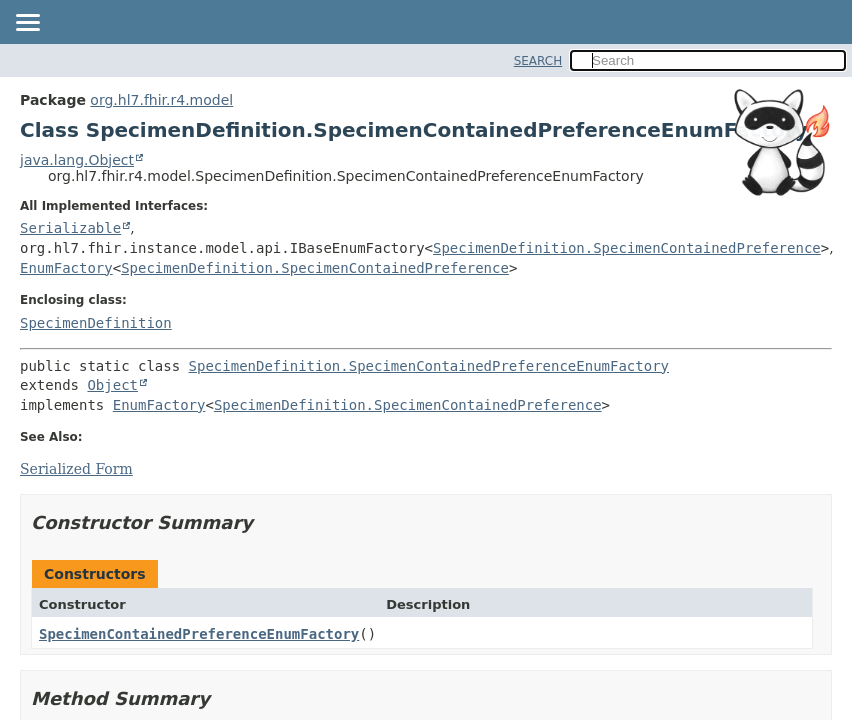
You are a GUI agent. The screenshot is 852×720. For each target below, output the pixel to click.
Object (112, 385)
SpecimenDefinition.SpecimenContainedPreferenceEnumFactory (429, 366)
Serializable (70, 228)
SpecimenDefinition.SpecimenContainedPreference (627, 248)
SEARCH (538, 61)
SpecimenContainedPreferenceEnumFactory (199, 634)
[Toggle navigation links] (27, 24)
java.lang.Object (77, 160)
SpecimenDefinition (96, 323)
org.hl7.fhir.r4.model (161, 100)
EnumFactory (66, 268)
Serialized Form (76, 469)
